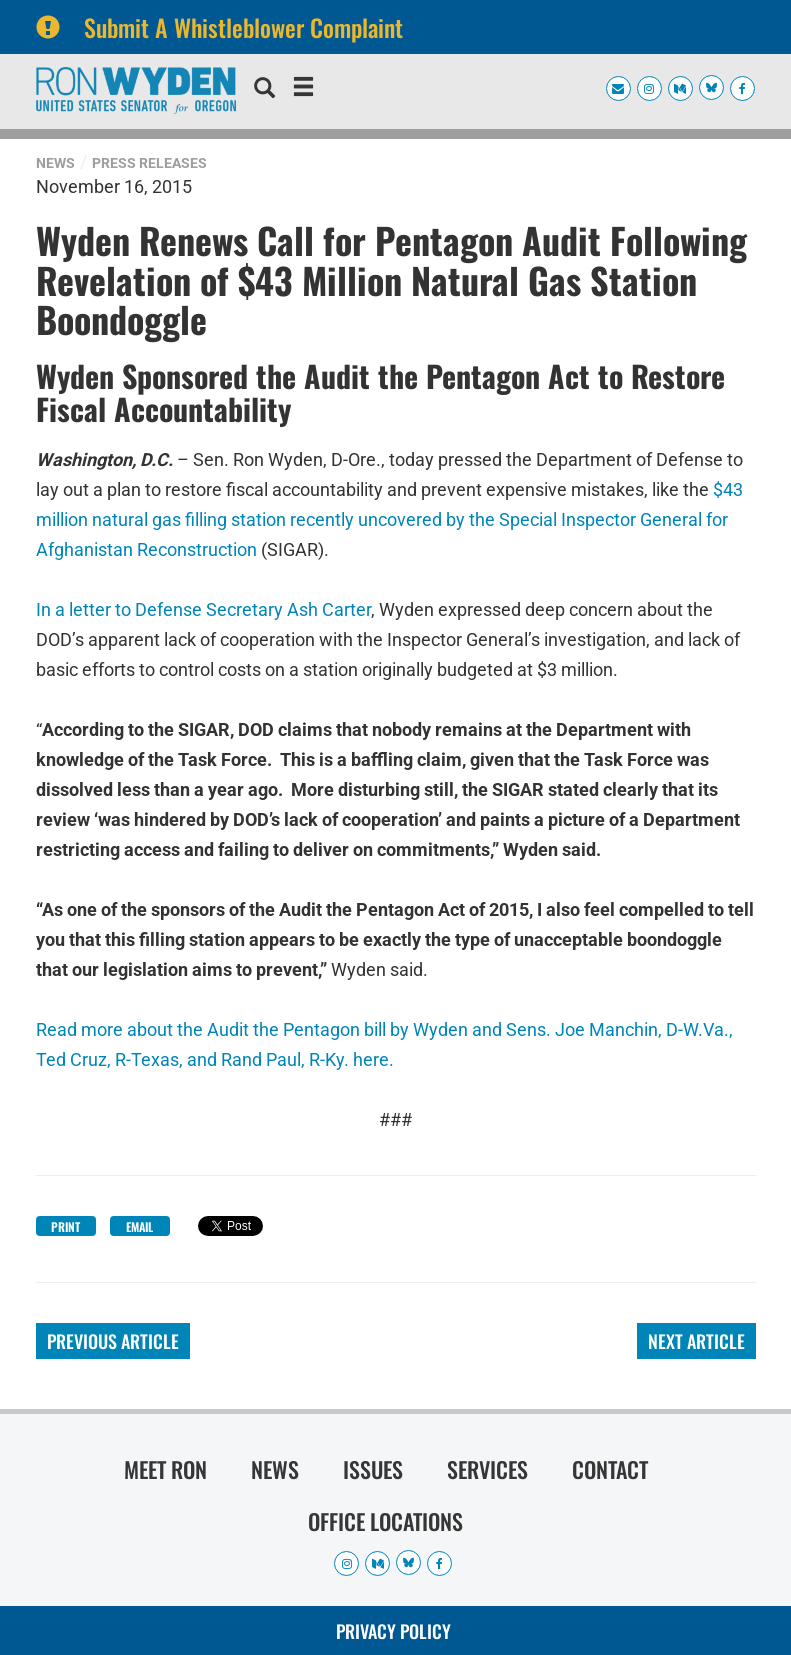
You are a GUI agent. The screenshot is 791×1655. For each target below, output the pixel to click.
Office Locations (385, 1521)
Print (65, 1226)
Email (139, 1226)
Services (487, 1469)
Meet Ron (165, 1469)
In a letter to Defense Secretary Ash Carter (203, 609)
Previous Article (113, 1341)
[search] (264, 90)
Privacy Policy (393, 1631)
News (55, 163)
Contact (610, 1469)
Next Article (696, 1341)
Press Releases (149, 163)
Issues (373, 1469)
